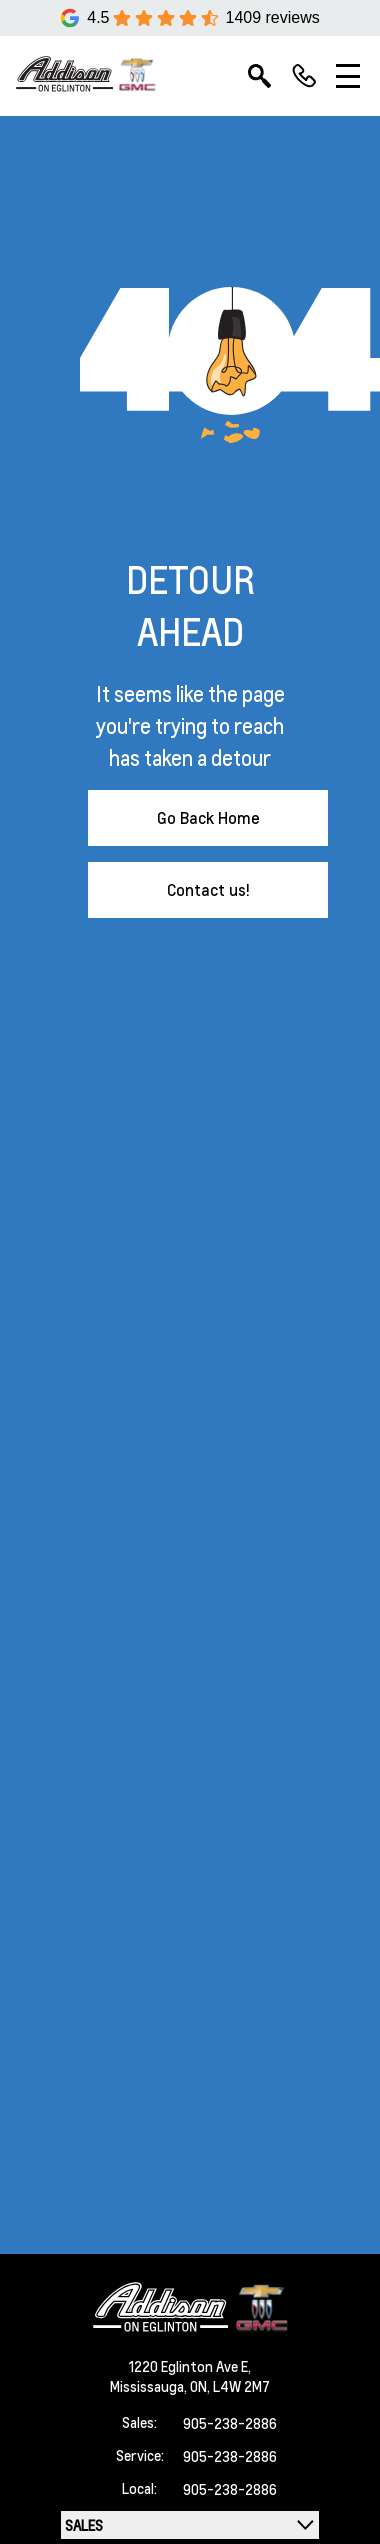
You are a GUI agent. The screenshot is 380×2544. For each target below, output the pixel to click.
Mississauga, (150, 2386)
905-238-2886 (230, 2423)
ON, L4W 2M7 (230, 2386)
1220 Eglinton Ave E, (190, 2366)
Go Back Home (208, 817)
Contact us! (208, 889)
